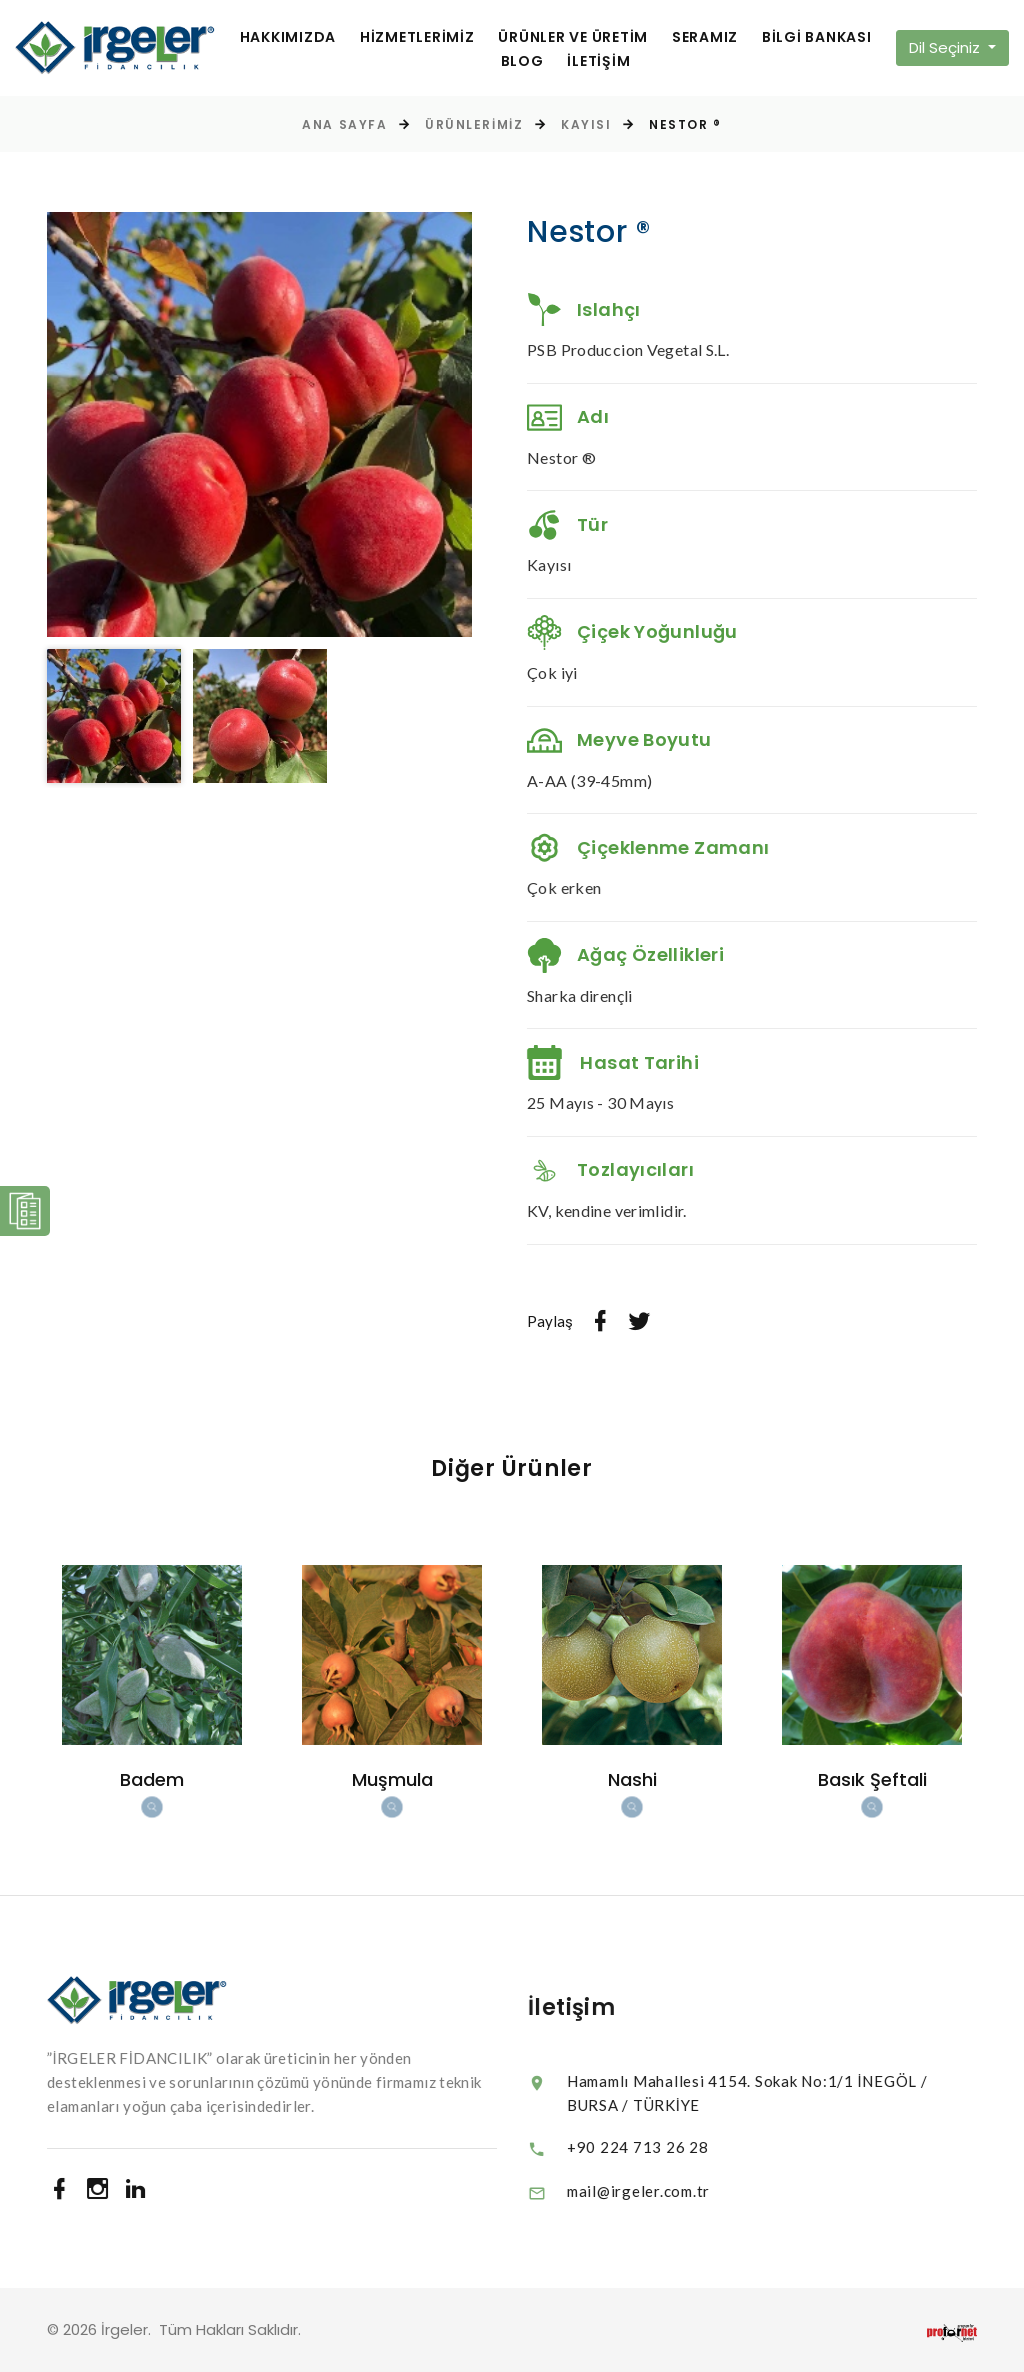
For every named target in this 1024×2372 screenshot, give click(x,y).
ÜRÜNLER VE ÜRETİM (573, 37)
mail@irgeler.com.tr (676, 2191)
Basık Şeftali (872, 1779)
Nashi (632, 1779)
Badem (152, 1779)
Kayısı (586, 124)
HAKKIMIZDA (288, 37)
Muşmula (392, 1779)
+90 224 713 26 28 (676, 2147)
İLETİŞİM (598, 61)
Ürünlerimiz (474, 124)
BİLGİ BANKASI (817, 37)
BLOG (522, 61)
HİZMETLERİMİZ (417, 37)
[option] (259, 424)
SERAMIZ (705, 37)
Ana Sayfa (344, 124)
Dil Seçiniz (946, 47)
